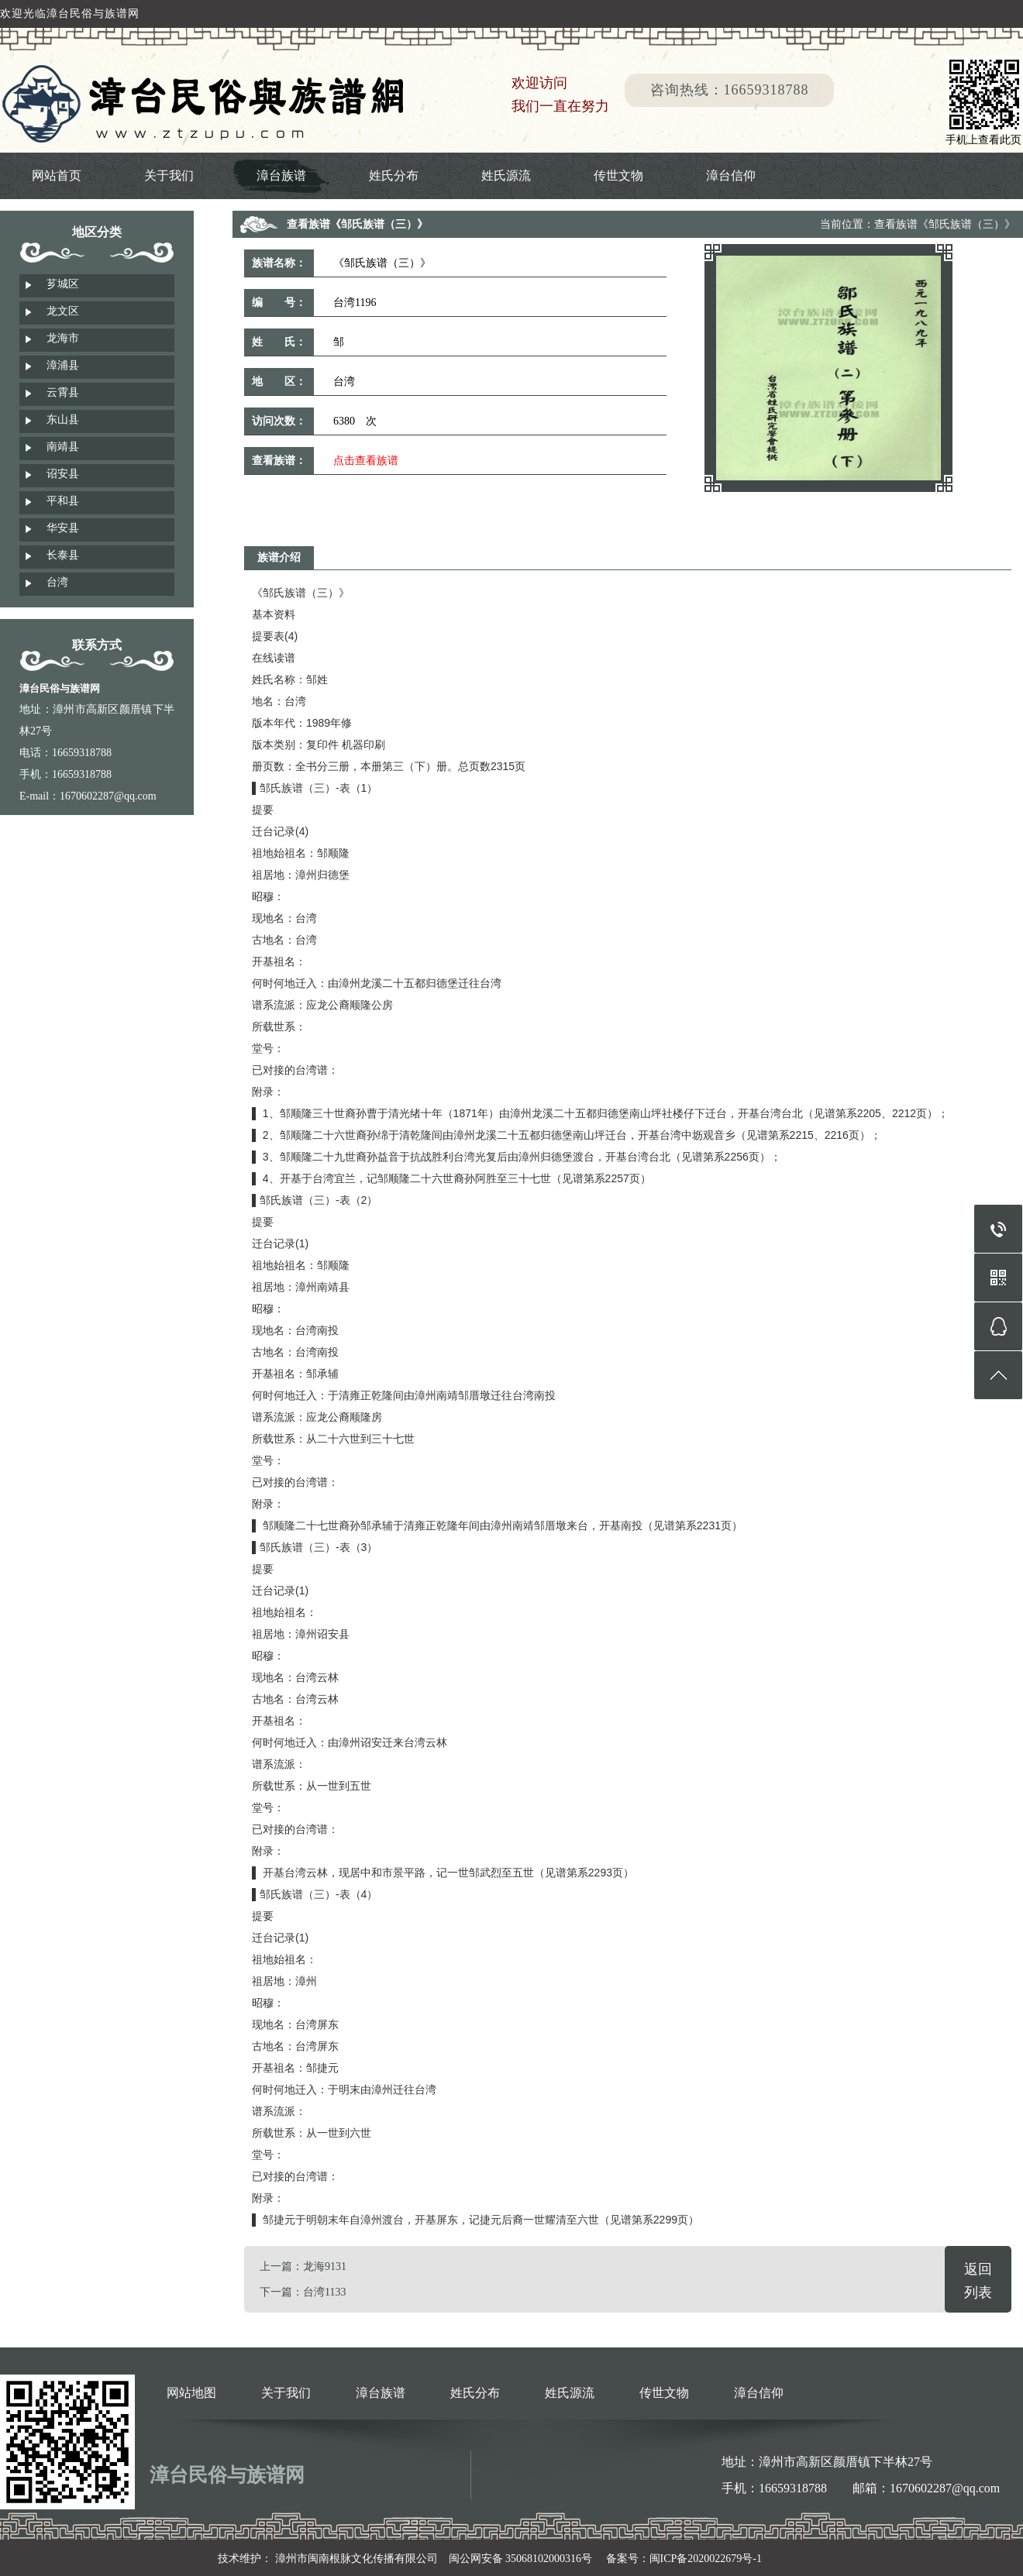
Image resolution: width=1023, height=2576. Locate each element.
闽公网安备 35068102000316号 (521, 2558)
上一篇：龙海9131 (303, 2266)
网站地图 (191, 2392)
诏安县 (62, 474)
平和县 (62, 501)
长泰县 (62, 555)
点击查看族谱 (365, 460)
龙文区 (62, 311)
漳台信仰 (731, 175)
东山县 (62, 419)
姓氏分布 (393, 175)
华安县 (62, 528)
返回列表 (978, 2280)
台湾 (57, 582)
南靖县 (62, 446)
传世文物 (618, 175)
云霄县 (62, 392)
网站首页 (56, 175)
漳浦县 (62, 365)
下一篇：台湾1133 (303, 2292)
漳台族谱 (281, 175)
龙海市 (62, 338)
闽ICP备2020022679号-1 (705, 2558)
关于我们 (169, 175)
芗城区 (62, 284)
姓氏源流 (506, 175)
